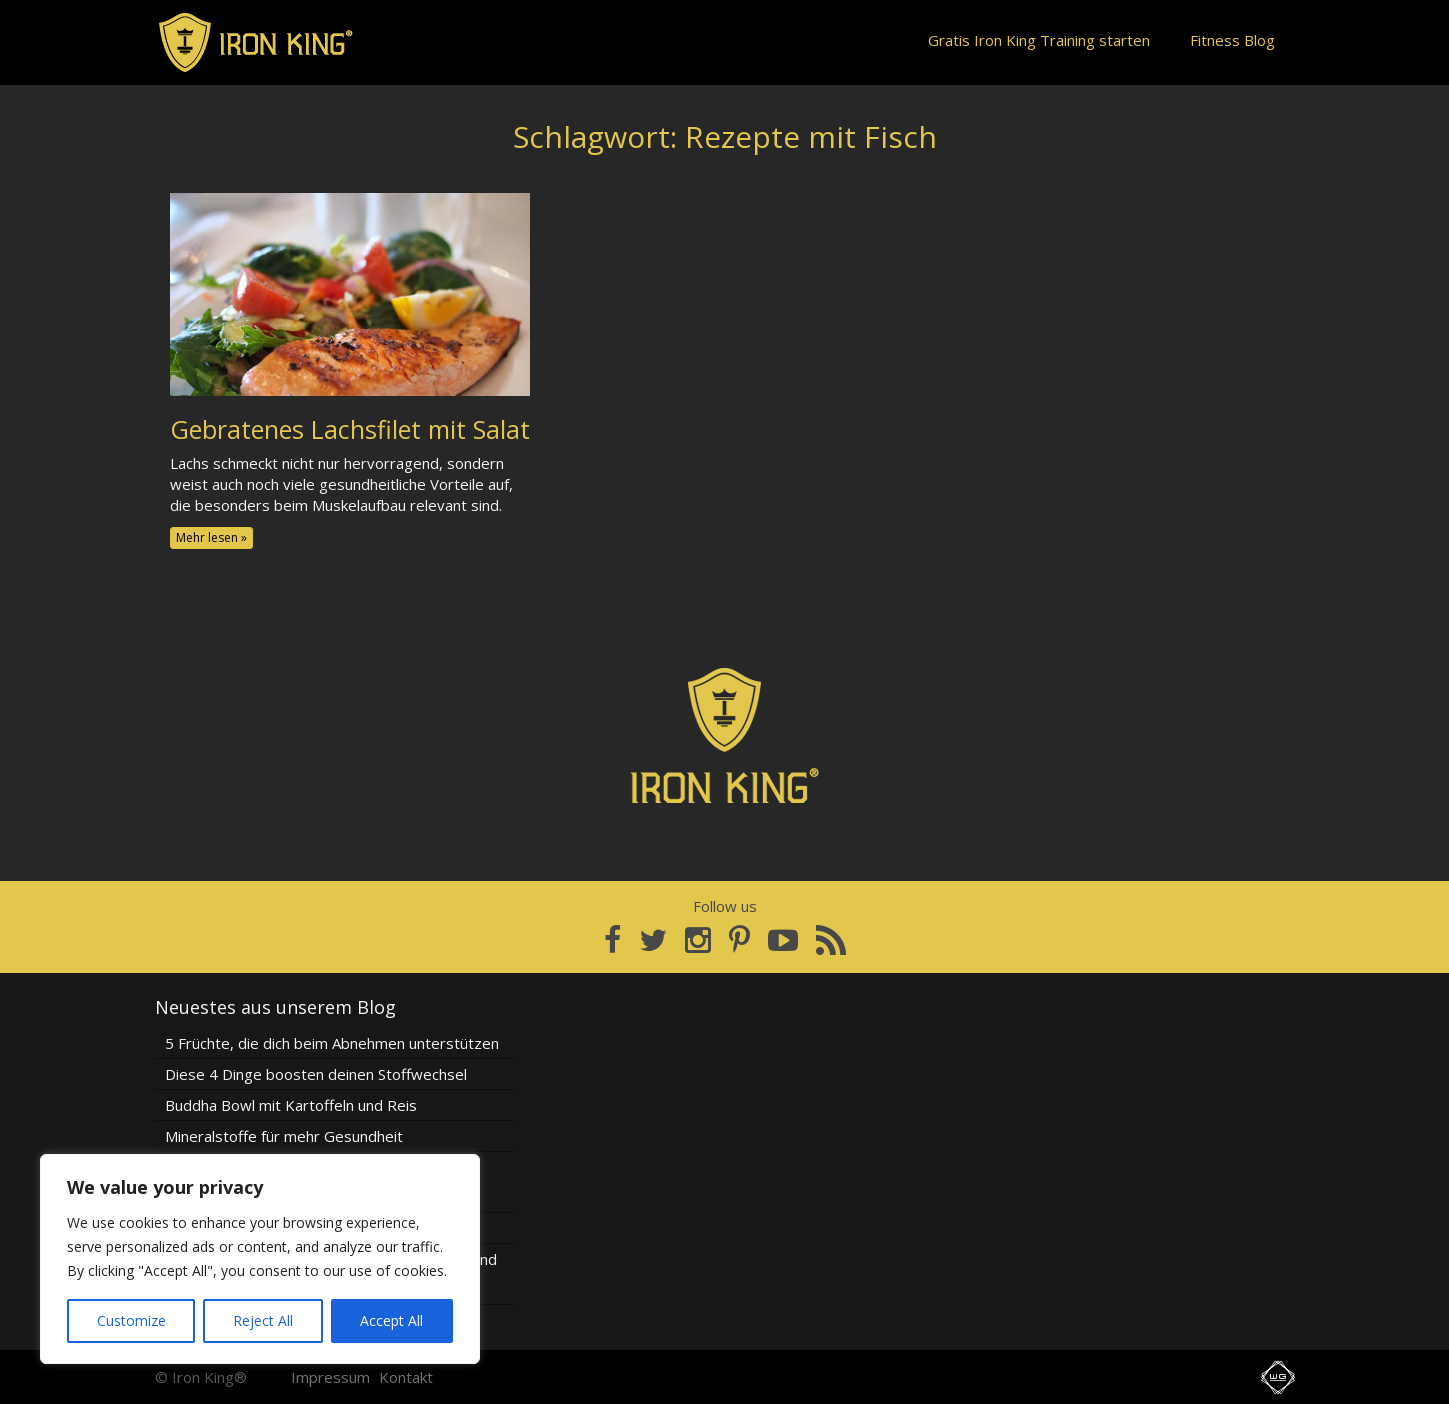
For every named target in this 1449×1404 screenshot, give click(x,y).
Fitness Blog (1232, 40)
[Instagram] (698, 940)
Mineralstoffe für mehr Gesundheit (284, 1136)
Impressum (330, 1377)
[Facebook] (612, 940)
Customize (131, 1320)
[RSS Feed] (831, 940)
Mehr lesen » (211, 537)
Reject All (263, 1320)
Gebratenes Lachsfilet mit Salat (350, 429)
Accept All (391, 1320)
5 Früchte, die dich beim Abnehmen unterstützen (332, 1043)
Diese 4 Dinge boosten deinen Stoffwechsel (316, 1074)
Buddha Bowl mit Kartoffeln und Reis (291, 1105)
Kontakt (406, 1377)
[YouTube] (783, 940)
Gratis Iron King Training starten (1039, 40)
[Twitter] (653, 940)
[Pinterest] (739, 940)
